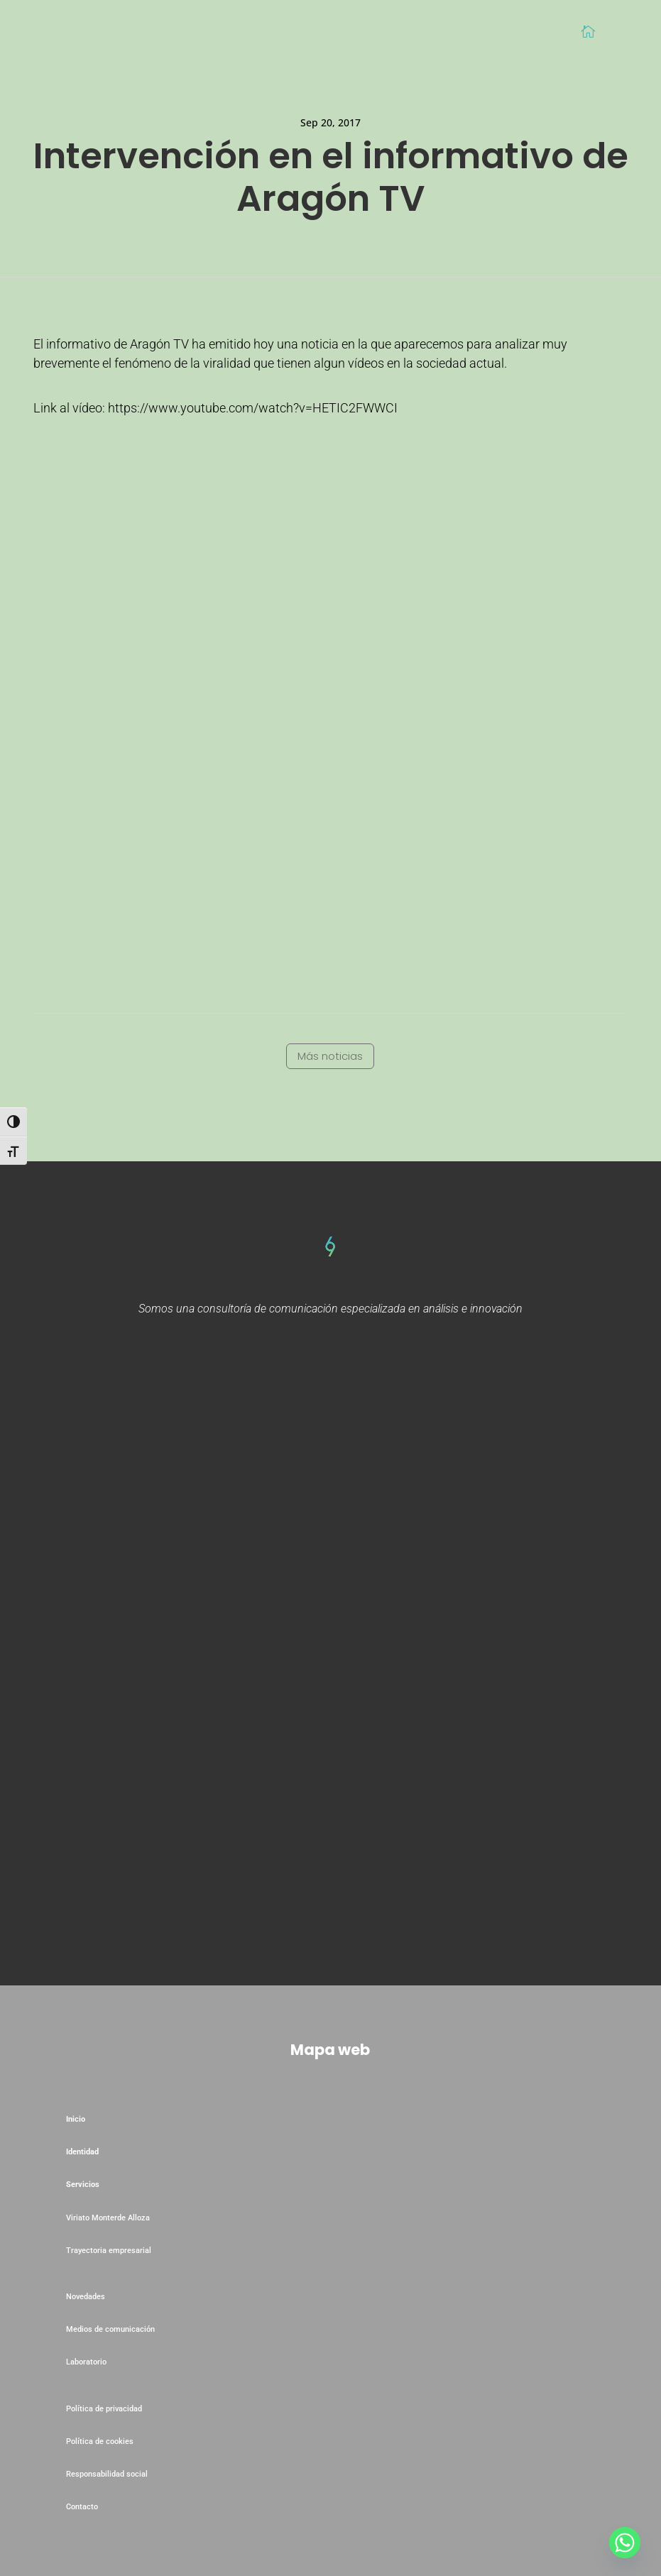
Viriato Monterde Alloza (108, 2218)
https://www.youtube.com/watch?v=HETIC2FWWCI (253, 407)
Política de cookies (99, 2441)
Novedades (85, 2296)
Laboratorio (87, 2362)
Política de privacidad (104, 2408)
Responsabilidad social (107, 2474)
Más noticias (330, 1055)
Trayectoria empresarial (108, 2250)
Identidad (82, 2151)
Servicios (82, 2184)
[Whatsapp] (624, 2542)
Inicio (75, 2119)
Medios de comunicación (110, 2329)
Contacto (82, 2506)
